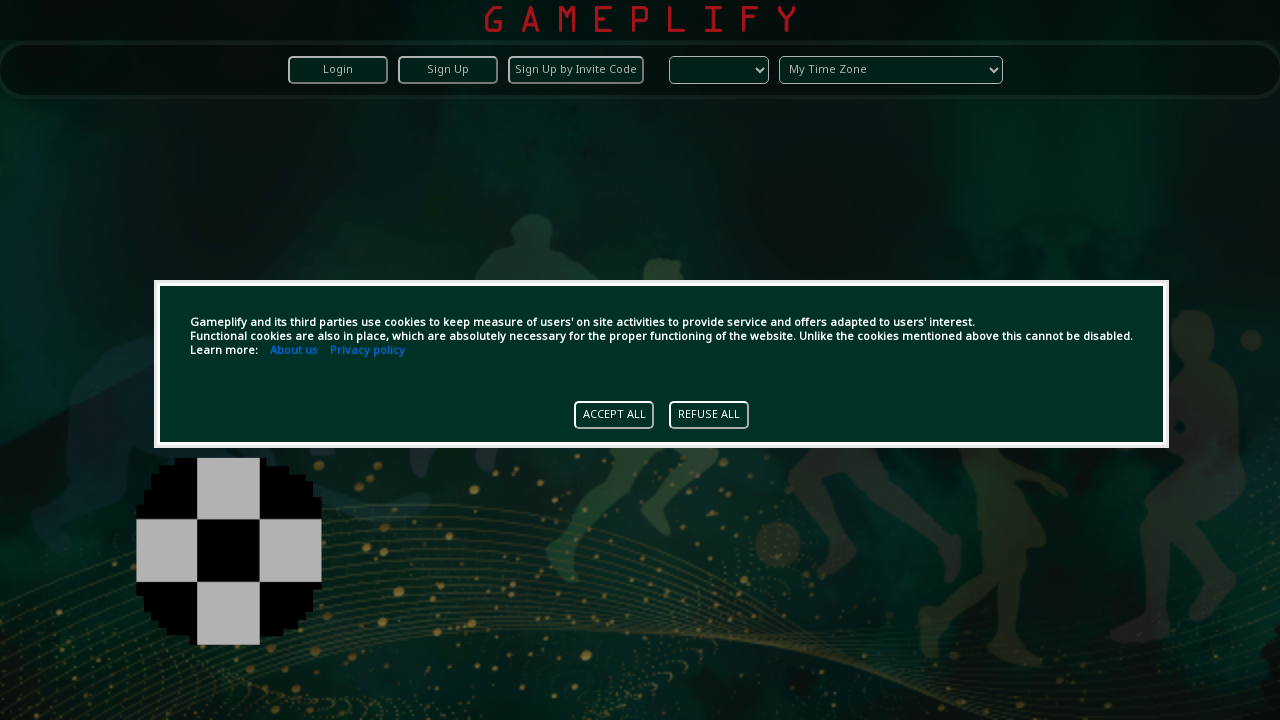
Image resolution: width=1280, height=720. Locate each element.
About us (294, 351)
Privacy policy (367, 351)
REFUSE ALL (709, 415)
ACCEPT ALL (614, 415)
